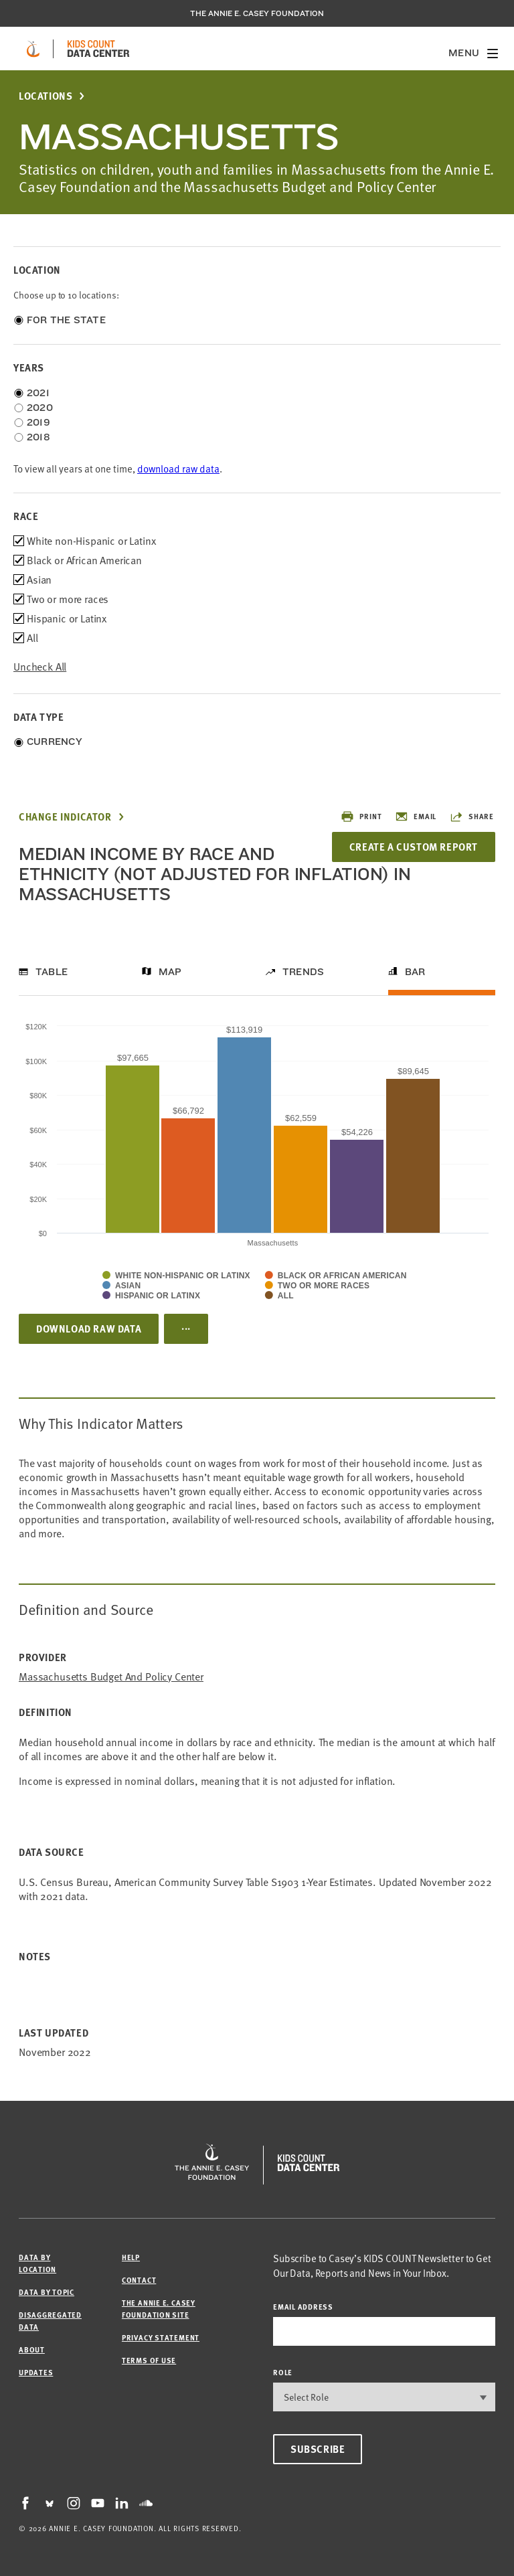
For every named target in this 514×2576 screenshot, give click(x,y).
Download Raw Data (88, 1328)
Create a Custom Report (413, 846)
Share (472, 816)
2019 (38, 422)
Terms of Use (149, 2360)
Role (282, 2372)
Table (51, 972)
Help (131, 2257)
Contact (139, 2280)
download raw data (178, 469)
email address (303, 2307)
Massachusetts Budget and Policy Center (111, 1677)
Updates (36, 2372)
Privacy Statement (160, 2337)
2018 (38, 437)
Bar (415, 972)
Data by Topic (46, 2292)
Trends (303, 972)
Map (170, 972)
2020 (40, 408)
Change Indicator (65, 817)
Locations (45, 96)
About (32, 2349)
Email (415, 816)
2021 (38, 393)
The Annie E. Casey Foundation (257, 13)
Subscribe (317, 2448)
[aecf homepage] (33, 48)
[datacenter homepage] (98, 48)
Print (361, 816)
